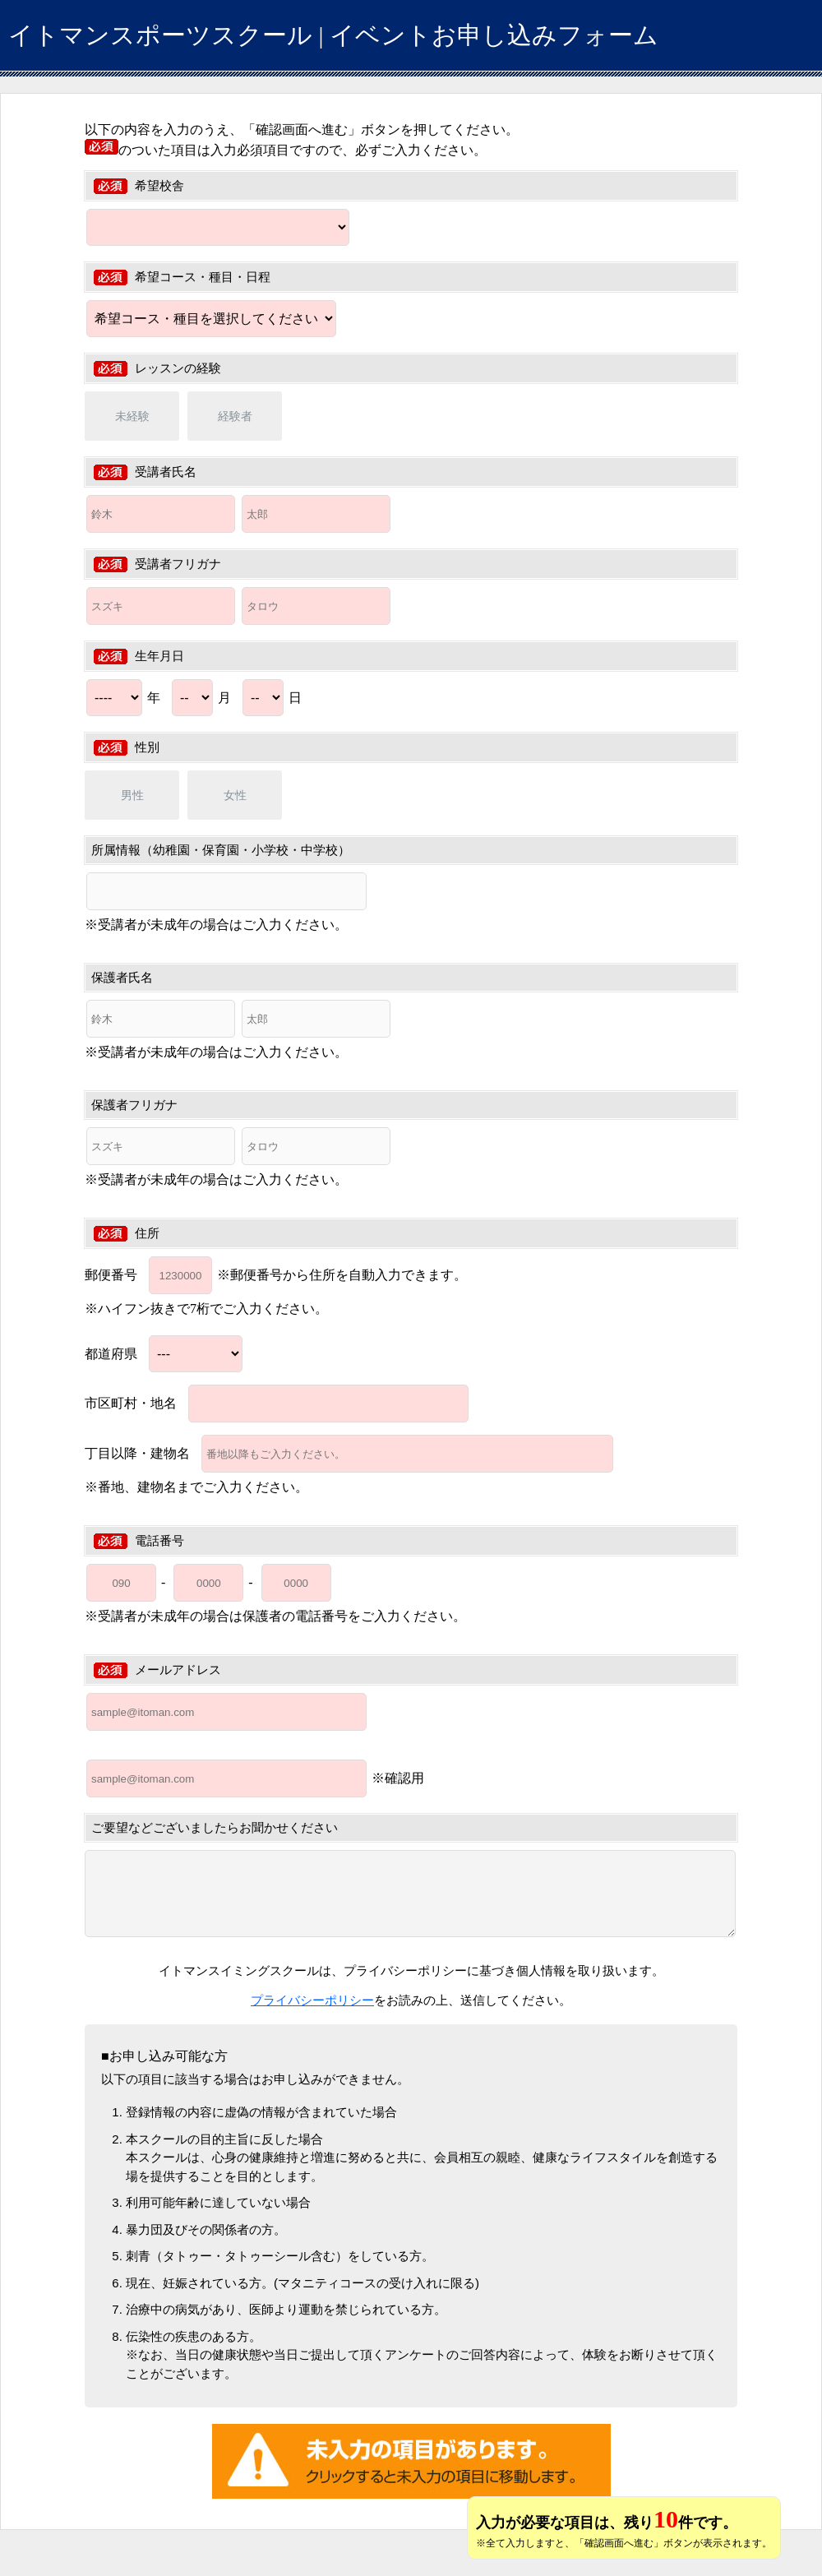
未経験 (132, 416)
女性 (235, 795)
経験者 (235, 416)
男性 (132, 795)
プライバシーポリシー (312, 2000)
